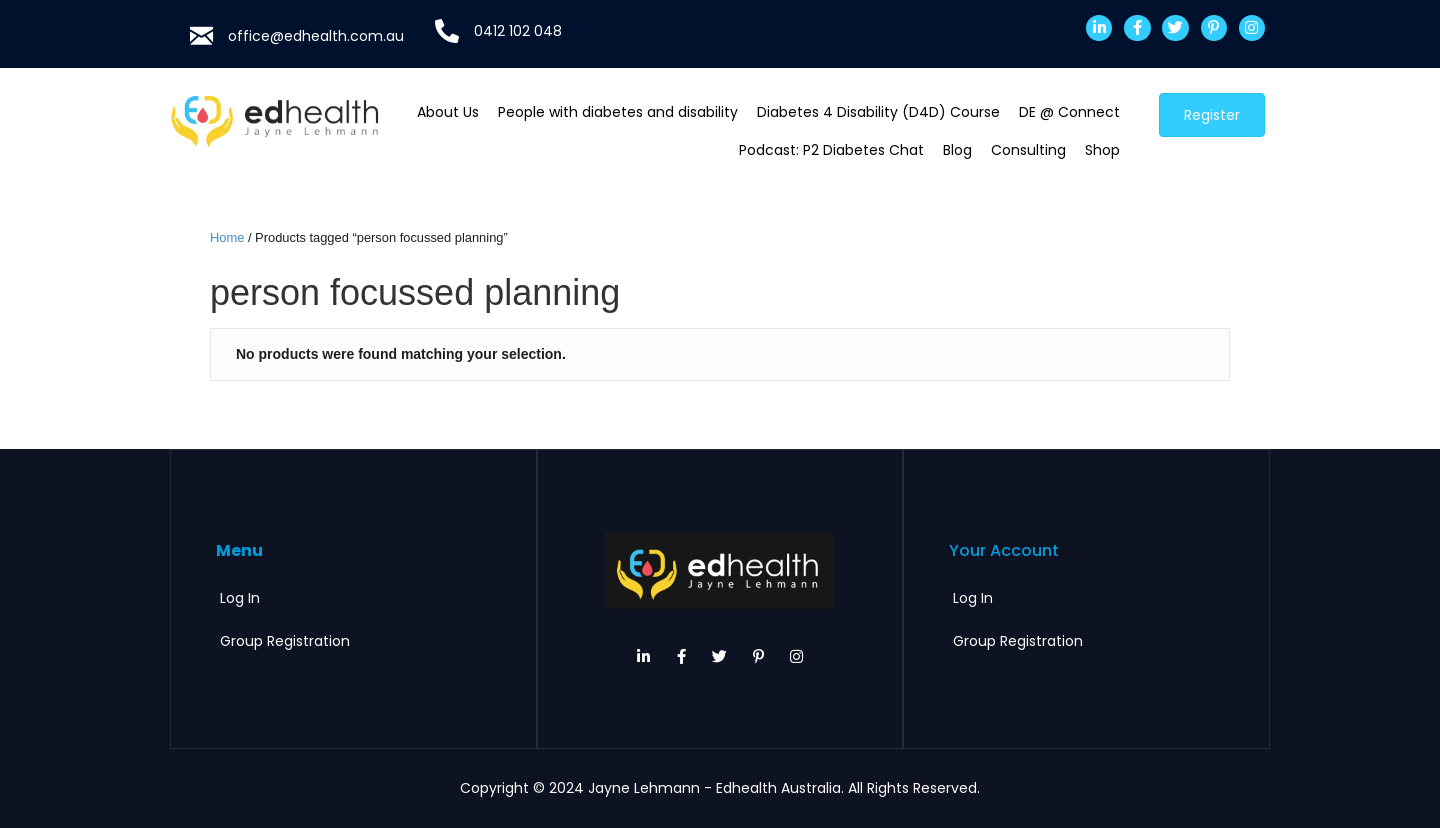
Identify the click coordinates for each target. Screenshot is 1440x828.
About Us (448, 112)
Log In (240, 598)
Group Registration (285, 641)
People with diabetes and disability (618, 112)
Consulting (1028, 150)
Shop (1102, 150)
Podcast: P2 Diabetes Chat (831, 150)
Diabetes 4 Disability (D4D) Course (878, 112)
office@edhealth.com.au (316, 36)
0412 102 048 (518, 31)
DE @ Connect (1069, 112)
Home (227, 237)
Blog (957, 150)
